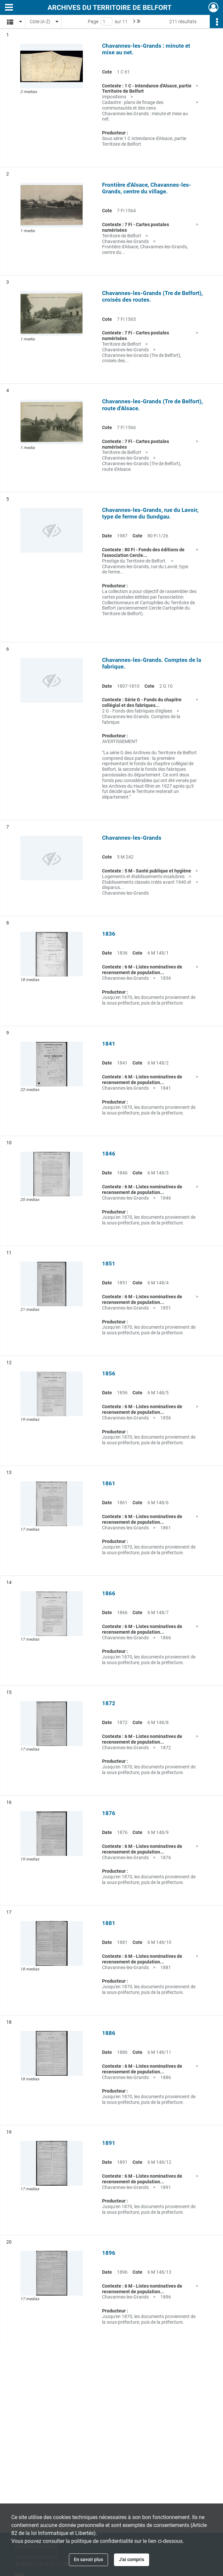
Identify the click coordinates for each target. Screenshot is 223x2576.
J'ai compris (131, 2559)
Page (93, 21)
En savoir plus (88, 2559)
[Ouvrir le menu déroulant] (9, 8)
